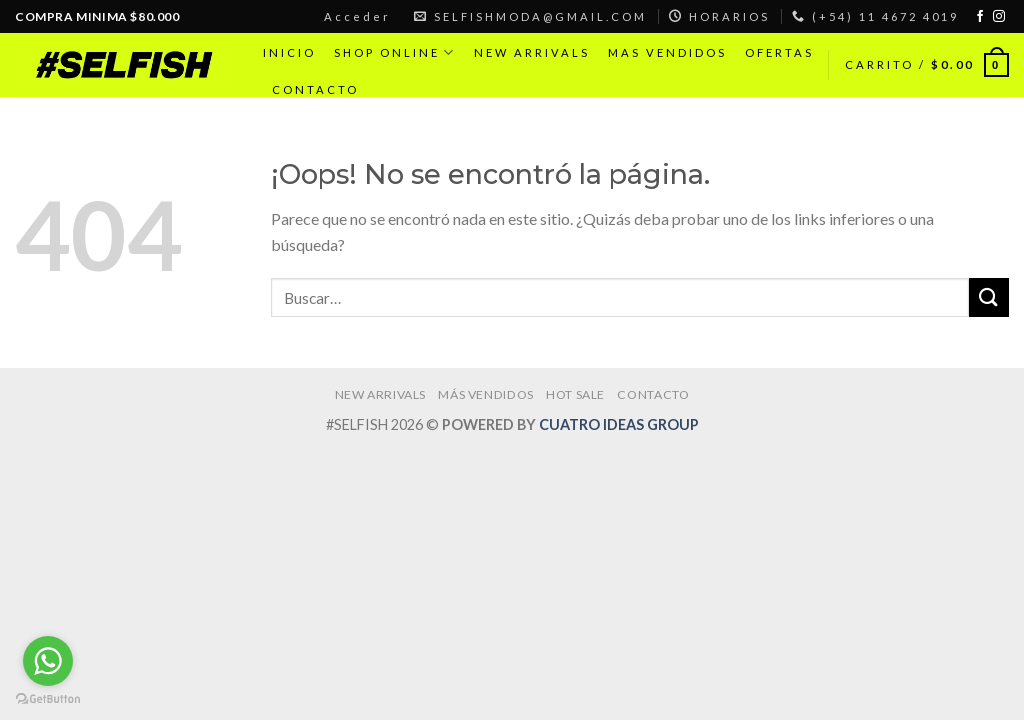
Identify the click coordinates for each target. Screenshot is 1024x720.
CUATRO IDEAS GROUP (619, 424)
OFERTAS (779, 52)
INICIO (289, 52)
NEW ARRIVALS (532, 52)
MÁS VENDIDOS (485, 394)
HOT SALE (575, 394)
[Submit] (989, 297)
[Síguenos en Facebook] (980, 17)
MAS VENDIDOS (667, 52)
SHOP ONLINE (395, 52)
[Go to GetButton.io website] (48, 699)
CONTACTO (315, 89)
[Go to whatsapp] (48, 661)
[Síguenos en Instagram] (999, 17)
